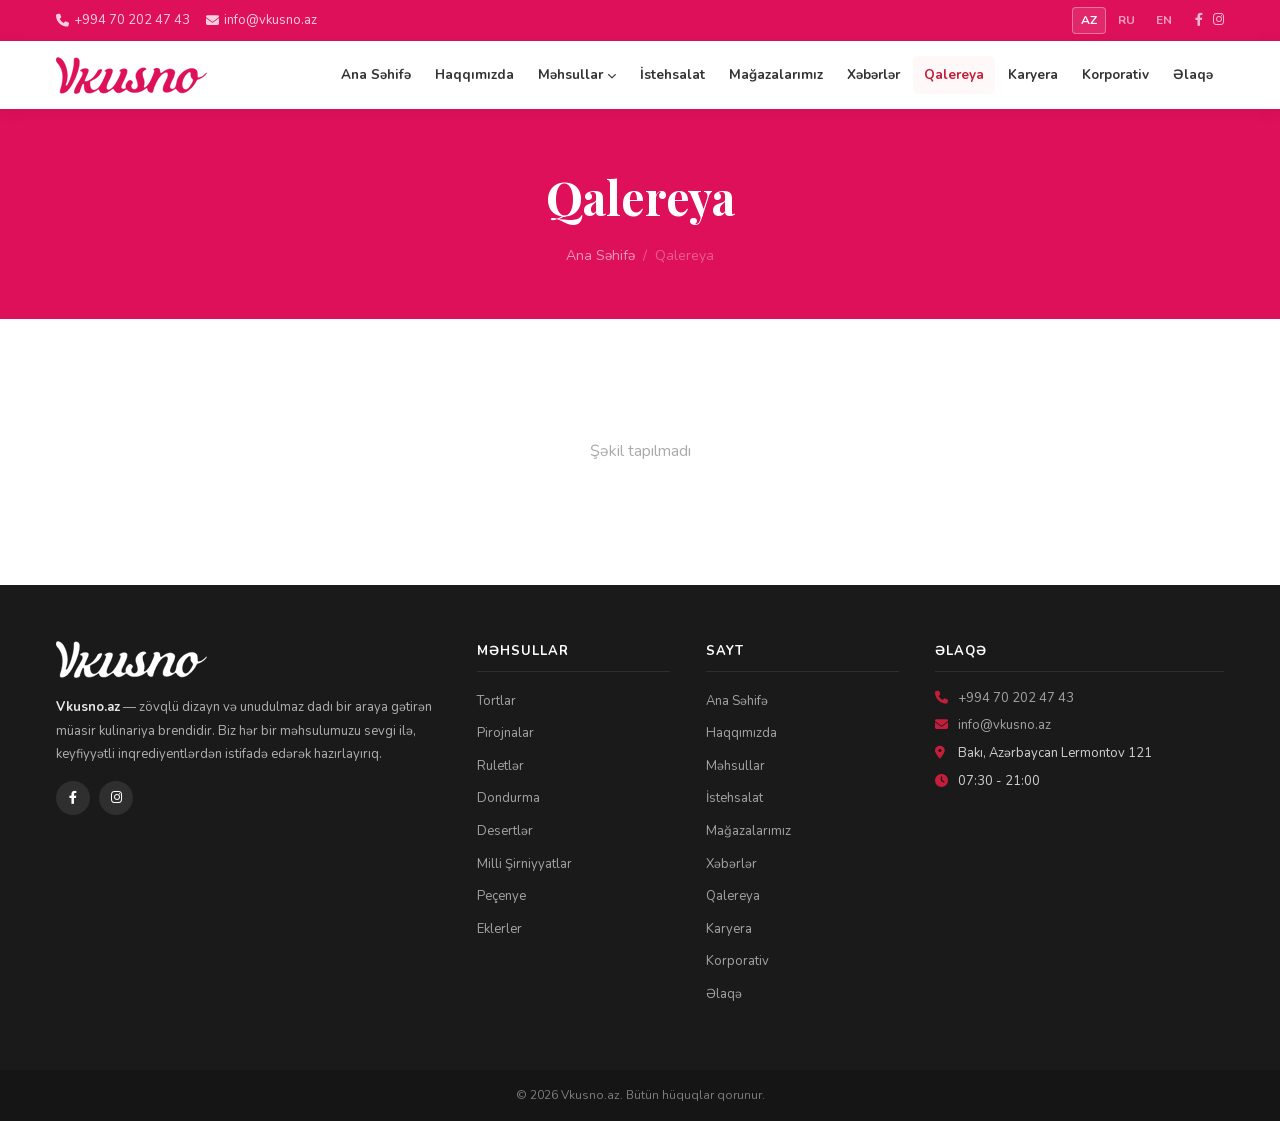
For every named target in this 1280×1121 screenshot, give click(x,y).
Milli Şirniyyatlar (524, 864)
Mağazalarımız (776, 74)
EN (1164, 20)
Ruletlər (500, 766)
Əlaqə (1193, 74)
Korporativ (1115, 74)
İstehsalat (672, 74)
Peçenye (501, 896)
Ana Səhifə (376, 74)
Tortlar (496, 701)
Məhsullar (577, 74)
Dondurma (508, 798)
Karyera (1033, 74)
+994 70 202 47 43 (123, 20)
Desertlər (505, 831)
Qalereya (954, 74)
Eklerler (499, 929)
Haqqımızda (474, 74)
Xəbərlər (873, 74)
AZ (1089, 20)
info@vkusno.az (261, 20)
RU (1126, 20)
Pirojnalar (505, 733)
